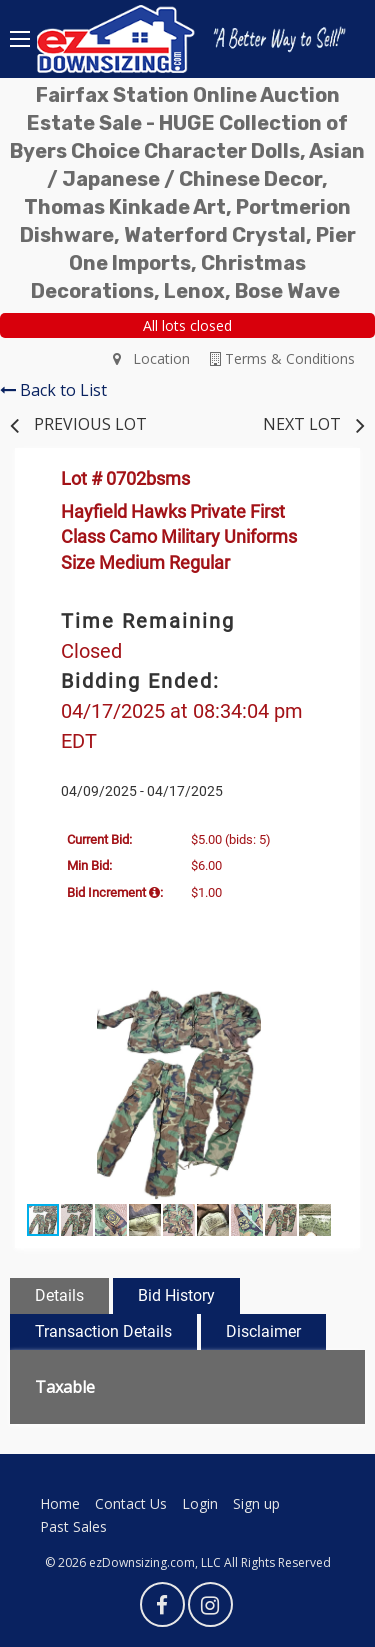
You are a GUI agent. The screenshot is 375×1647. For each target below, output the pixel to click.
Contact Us (131, 1503)
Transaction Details (103, 1331)
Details (59, 1295)
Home (60, 1503)
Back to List (53, 390)
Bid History (176, 1295)
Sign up (256, 1503)
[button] (325, 1001)
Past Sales (73, 1526)
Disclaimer (263, 1331)
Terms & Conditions (282, 358)
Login (200, 1503)
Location (151, 358)
